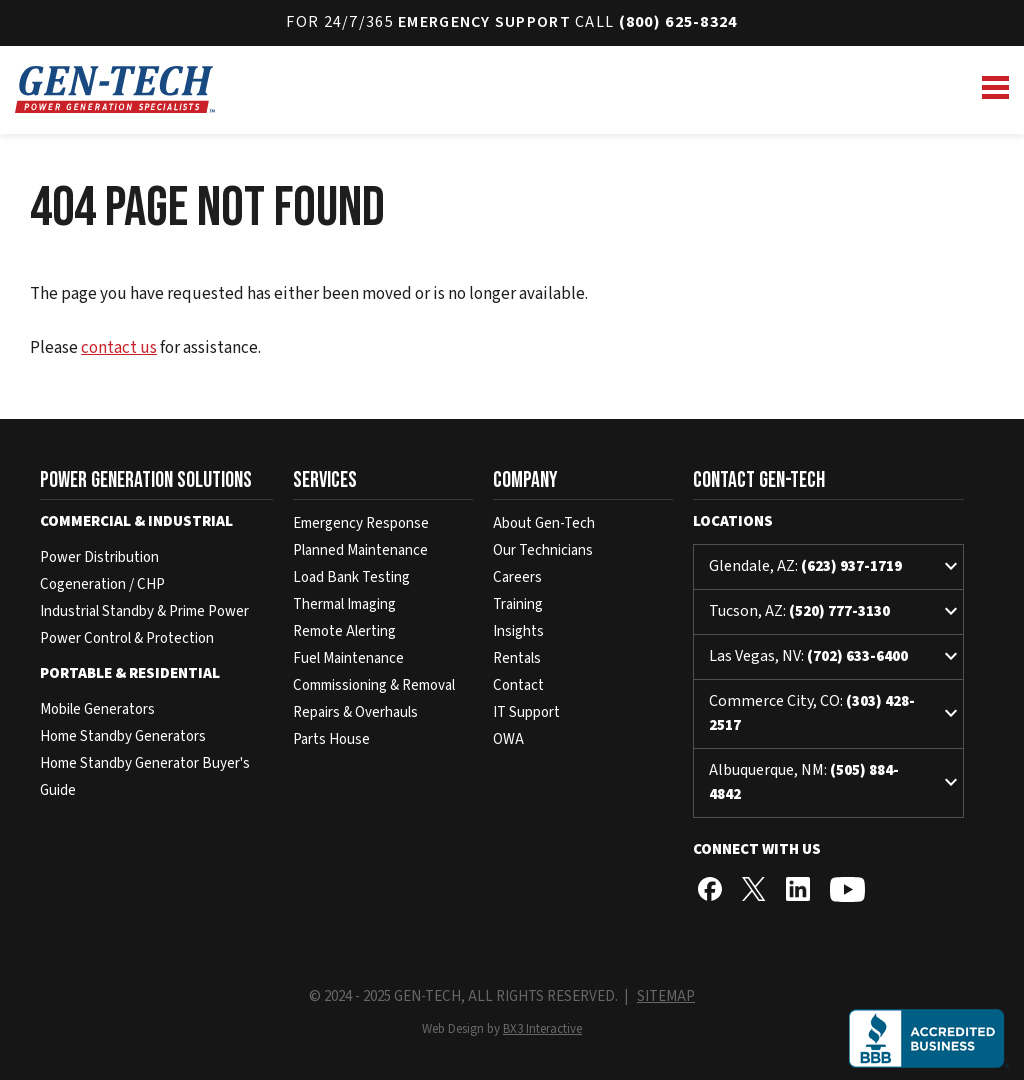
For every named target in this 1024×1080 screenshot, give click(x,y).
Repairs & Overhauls (355, 712)
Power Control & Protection (127, 638)
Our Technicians (543, 550)
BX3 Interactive (542, 1029)
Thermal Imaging (344, 604)
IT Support (526, 712)
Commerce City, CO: (836, 713)
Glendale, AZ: (836, 567)
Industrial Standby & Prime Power (144, 611)
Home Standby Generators (123, 736)
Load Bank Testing (351, 577)
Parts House (331, 739)
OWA (508, 739)
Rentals (517, 658)
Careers (517, 577)
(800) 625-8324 (678, 22)
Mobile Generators (97, 709)
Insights (518, 631)
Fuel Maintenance (348, 658)
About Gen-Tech (544, 523)
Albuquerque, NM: (836, 782)
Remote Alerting (344, 631)
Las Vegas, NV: (836, 657)
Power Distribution (99, 557)
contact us (119, 348)
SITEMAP (666, 996)
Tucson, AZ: (836, 612)
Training (518, 604)
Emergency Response (361, 523)
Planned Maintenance (360, 550)
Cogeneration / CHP (102, 584)
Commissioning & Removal (374, 685)
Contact (518, 685)
